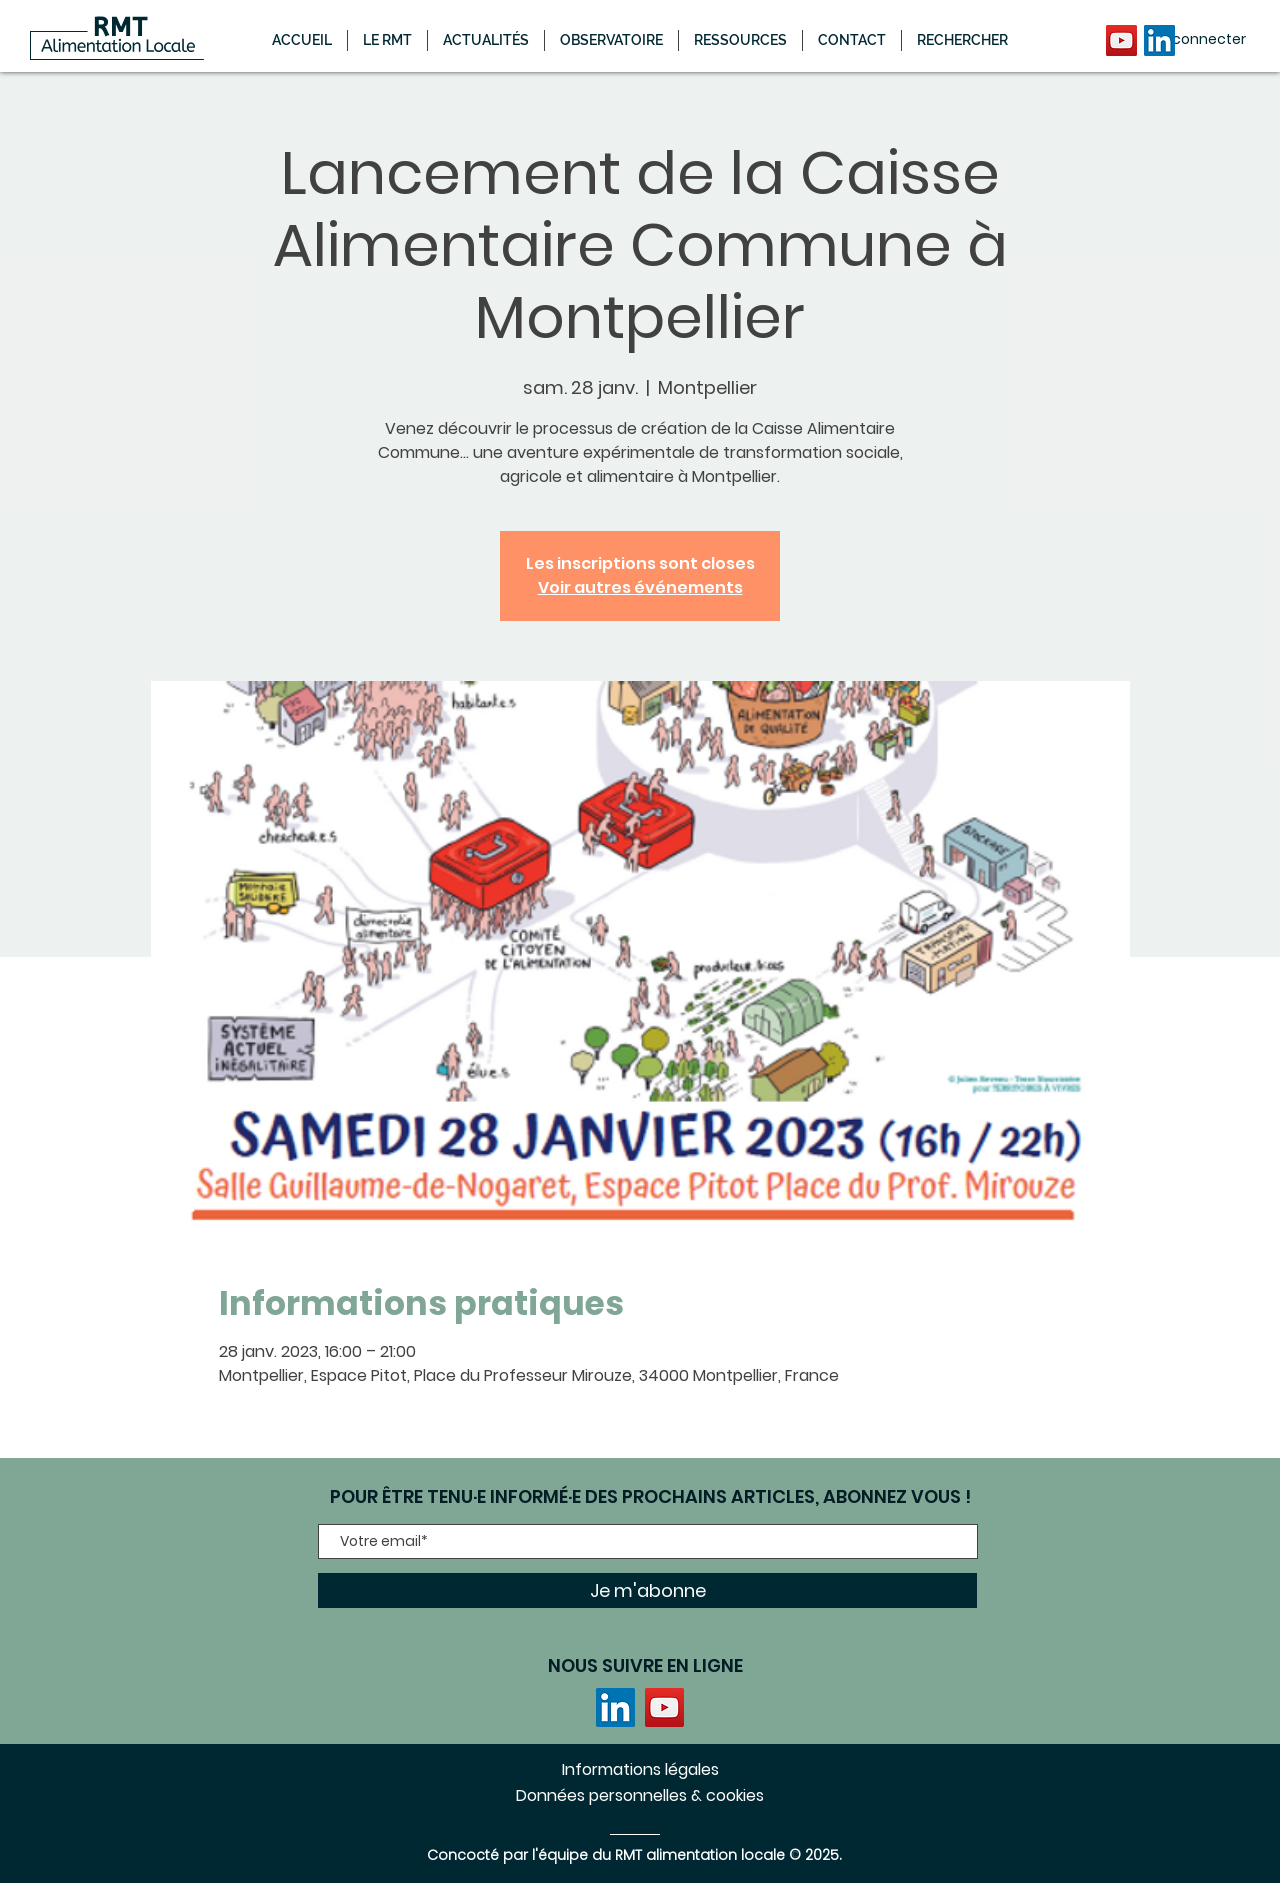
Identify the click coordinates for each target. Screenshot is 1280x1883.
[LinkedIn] (1159, 40)
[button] (486, 40)
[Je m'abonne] (647, 1590)
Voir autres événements (640, 587)
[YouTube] (1121, 40)
